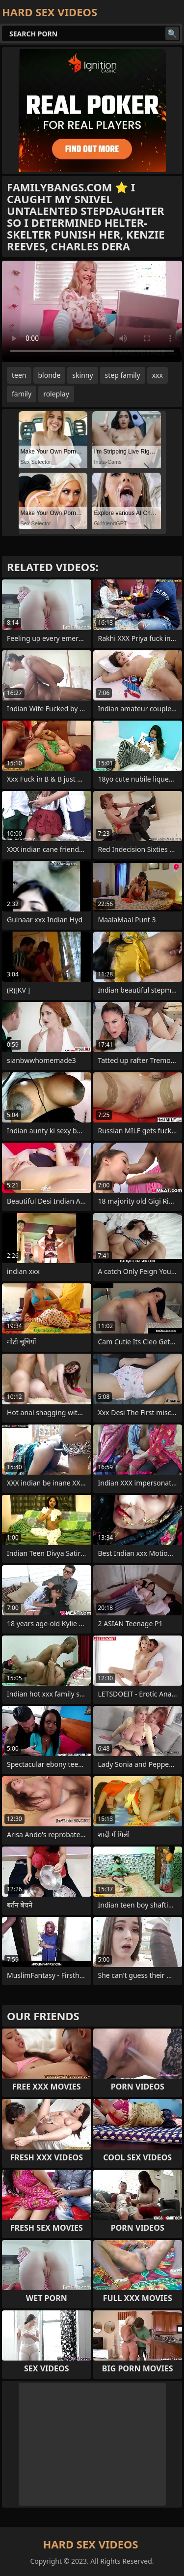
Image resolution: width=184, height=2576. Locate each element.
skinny (82, 375)
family (21, 393)
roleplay (56, 393)
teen (19, 375)
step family (122, 375)
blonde (49, 375)
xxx (157, 375)
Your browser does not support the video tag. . (92, 311)
